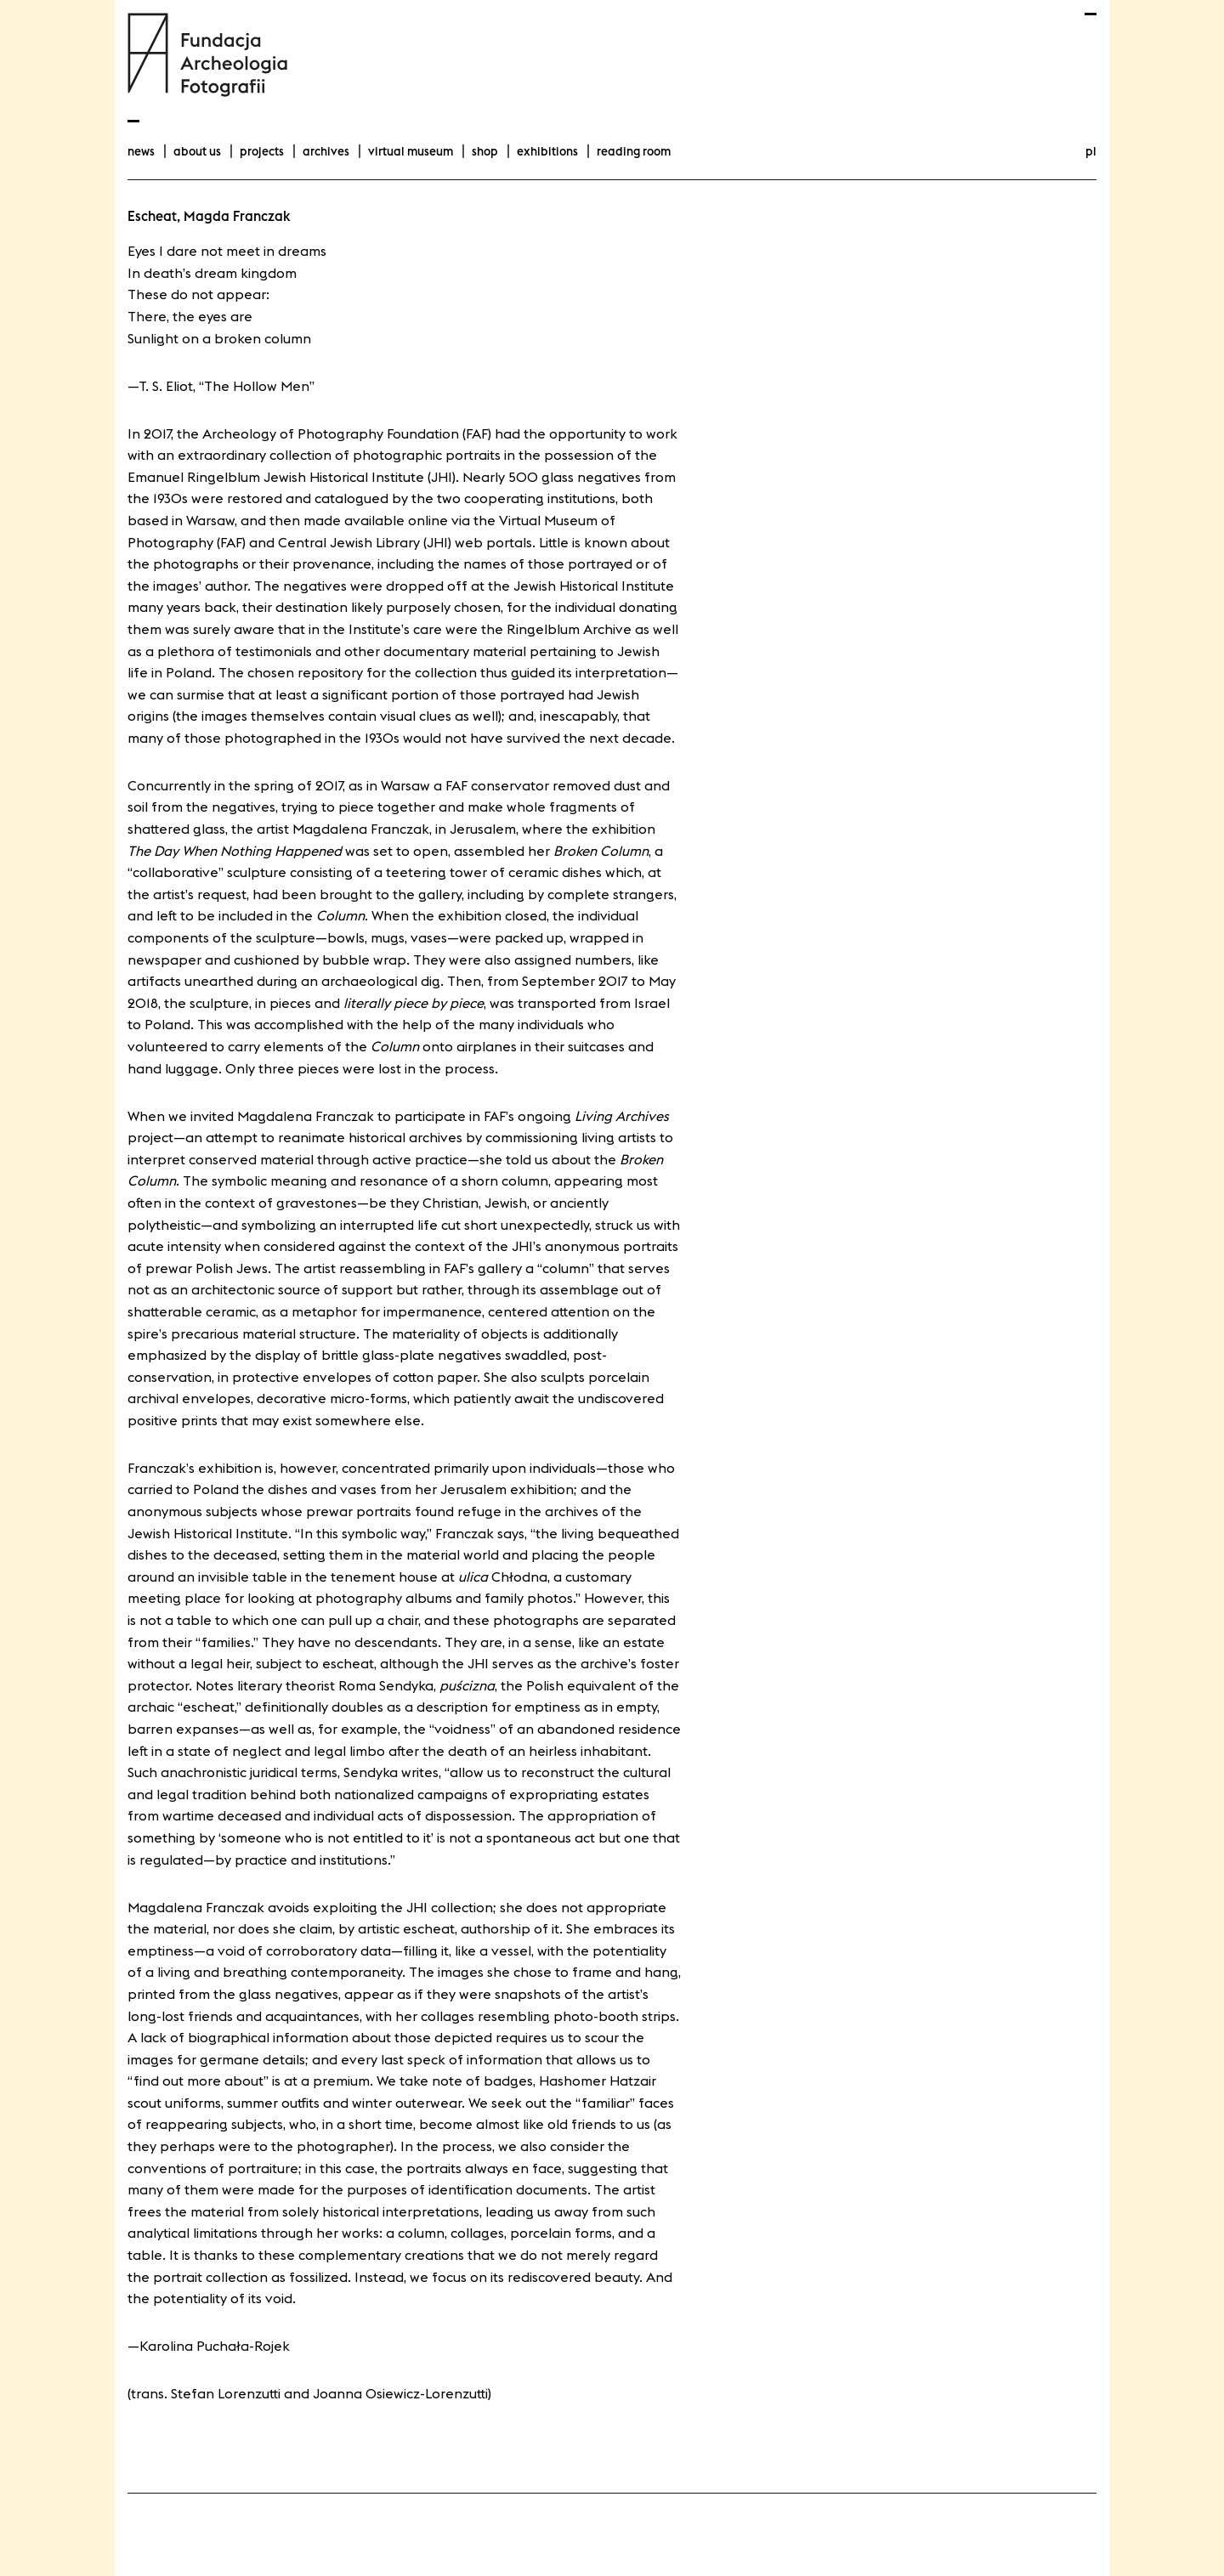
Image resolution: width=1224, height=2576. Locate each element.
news (141, 151)
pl (1090, 151)
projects (262, 151)
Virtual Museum (410, 151)
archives (326, 151)
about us (197, 151)
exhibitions (547, 151)
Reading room (634, 151)
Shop (485, 151)
